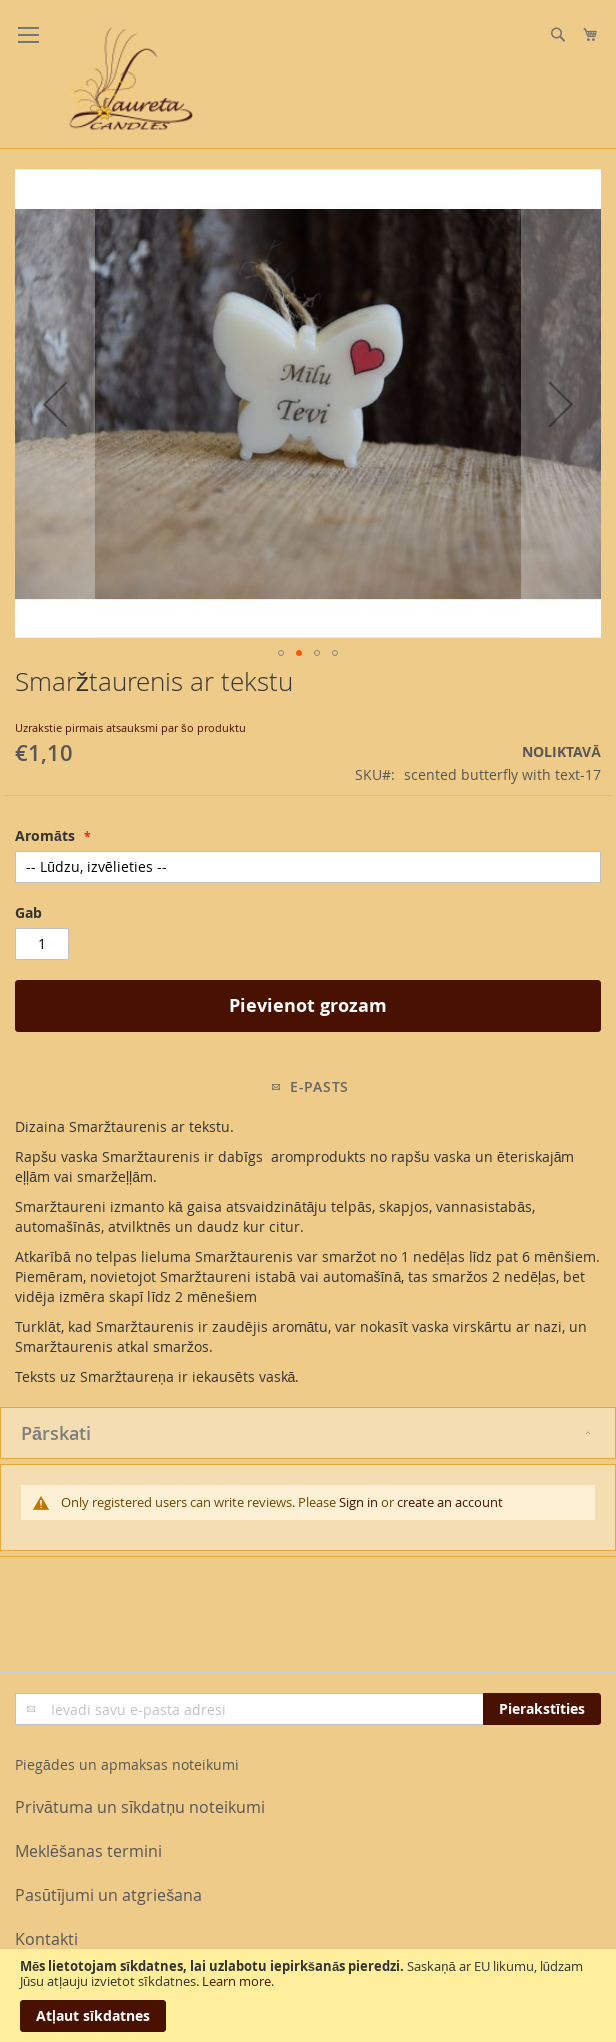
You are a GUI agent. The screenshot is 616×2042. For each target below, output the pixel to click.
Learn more (236, 1981)
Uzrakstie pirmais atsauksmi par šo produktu (130, 727)
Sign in (358, 1502)
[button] (55, 403)
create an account (450, 1502)
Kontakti (46, 1939)
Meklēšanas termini (88, 1851)
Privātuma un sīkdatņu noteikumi (140, 1807)
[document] (308, 1995)
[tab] (308, 1433)
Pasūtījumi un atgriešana (108, 1895)
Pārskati (56, 1433)
